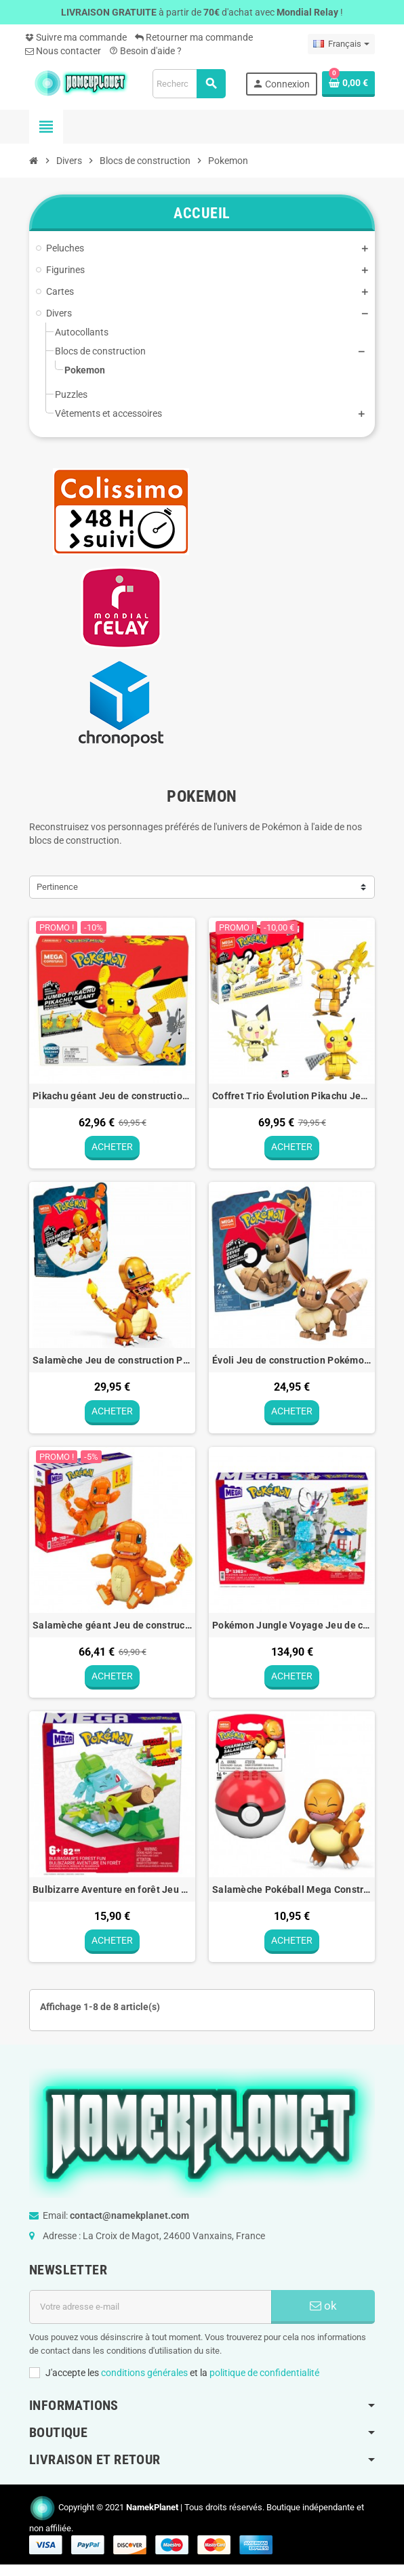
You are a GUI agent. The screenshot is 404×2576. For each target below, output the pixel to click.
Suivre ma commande (76, 37)
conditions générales (144, 2377)
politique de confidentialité (264, 2377)
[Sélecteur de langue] (341, 44)
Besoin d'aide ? (145, 50)
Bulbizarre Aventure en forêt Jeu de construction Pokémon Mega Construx (112, 1892)
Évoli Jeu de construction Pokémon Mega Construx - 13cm (291, 1361)
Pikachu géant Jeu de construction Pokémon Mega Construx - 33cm (112, 1095)
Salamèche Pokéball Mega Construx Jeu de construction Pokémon (291, 1892)
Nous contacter (63, 50)
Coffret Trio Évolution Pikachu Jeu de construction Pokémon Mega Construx (291, 1095)
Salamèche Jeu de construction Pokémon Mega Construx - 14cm (112, 1361)
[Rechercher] (189, 83)
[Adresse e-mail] (150, 2312)
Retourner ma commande (194, 37)
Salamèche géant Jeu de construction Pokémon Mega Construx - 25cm (112, 1627)
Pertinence (57, 887)
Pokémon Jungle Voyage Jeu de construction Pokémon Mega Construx (291, 1627)
